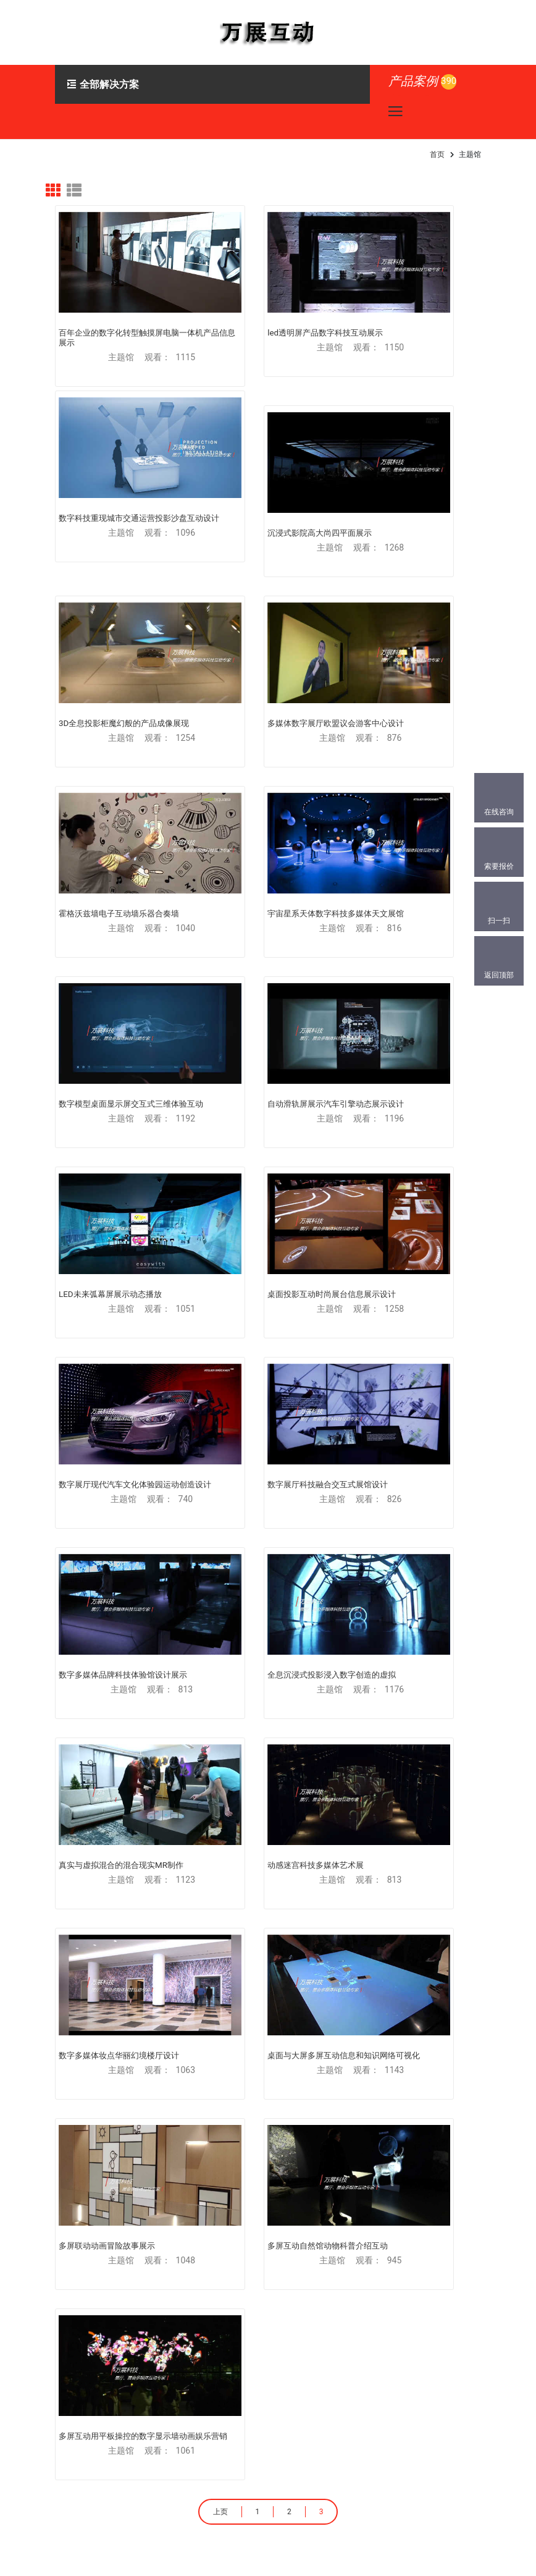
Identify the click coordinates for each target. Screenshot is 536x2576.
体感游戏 (292, 1916)
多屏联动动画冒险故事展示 (403, 1293)
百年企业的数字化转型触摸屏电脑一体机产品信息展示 (119, 300)
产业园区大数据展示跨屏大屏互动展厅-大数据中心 (184, 2111)
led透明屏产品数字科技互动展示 (264, 295)
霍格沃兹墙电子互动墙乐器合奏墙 (119, 628)
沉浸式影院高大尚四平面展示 (111, 462)
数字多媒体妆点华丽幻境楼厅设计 (119, 1293)
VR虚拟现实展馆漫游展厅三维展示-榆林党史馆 (185, 2034)
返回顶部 (499, 975)
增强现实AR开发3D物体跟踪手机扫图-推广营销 (400, 2189)
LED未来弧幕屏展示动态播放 (258, 794)
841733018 (109, 2415)
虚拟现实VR (83, 1746)
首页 (437, 154)
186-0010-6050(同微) (130, 2394)
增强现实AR (83, 1831)
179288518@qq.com (134, 2352)
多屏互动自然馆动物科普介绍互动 (119, 1459)
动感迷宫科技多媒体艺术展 (403, 1126)
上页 (214, 1544)
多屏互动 (292, 1746)
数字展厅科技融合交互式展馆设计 (267, 960)
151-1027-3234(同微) (130, 2373)
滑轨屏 (288, 1831)
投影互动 (79, 1916)
